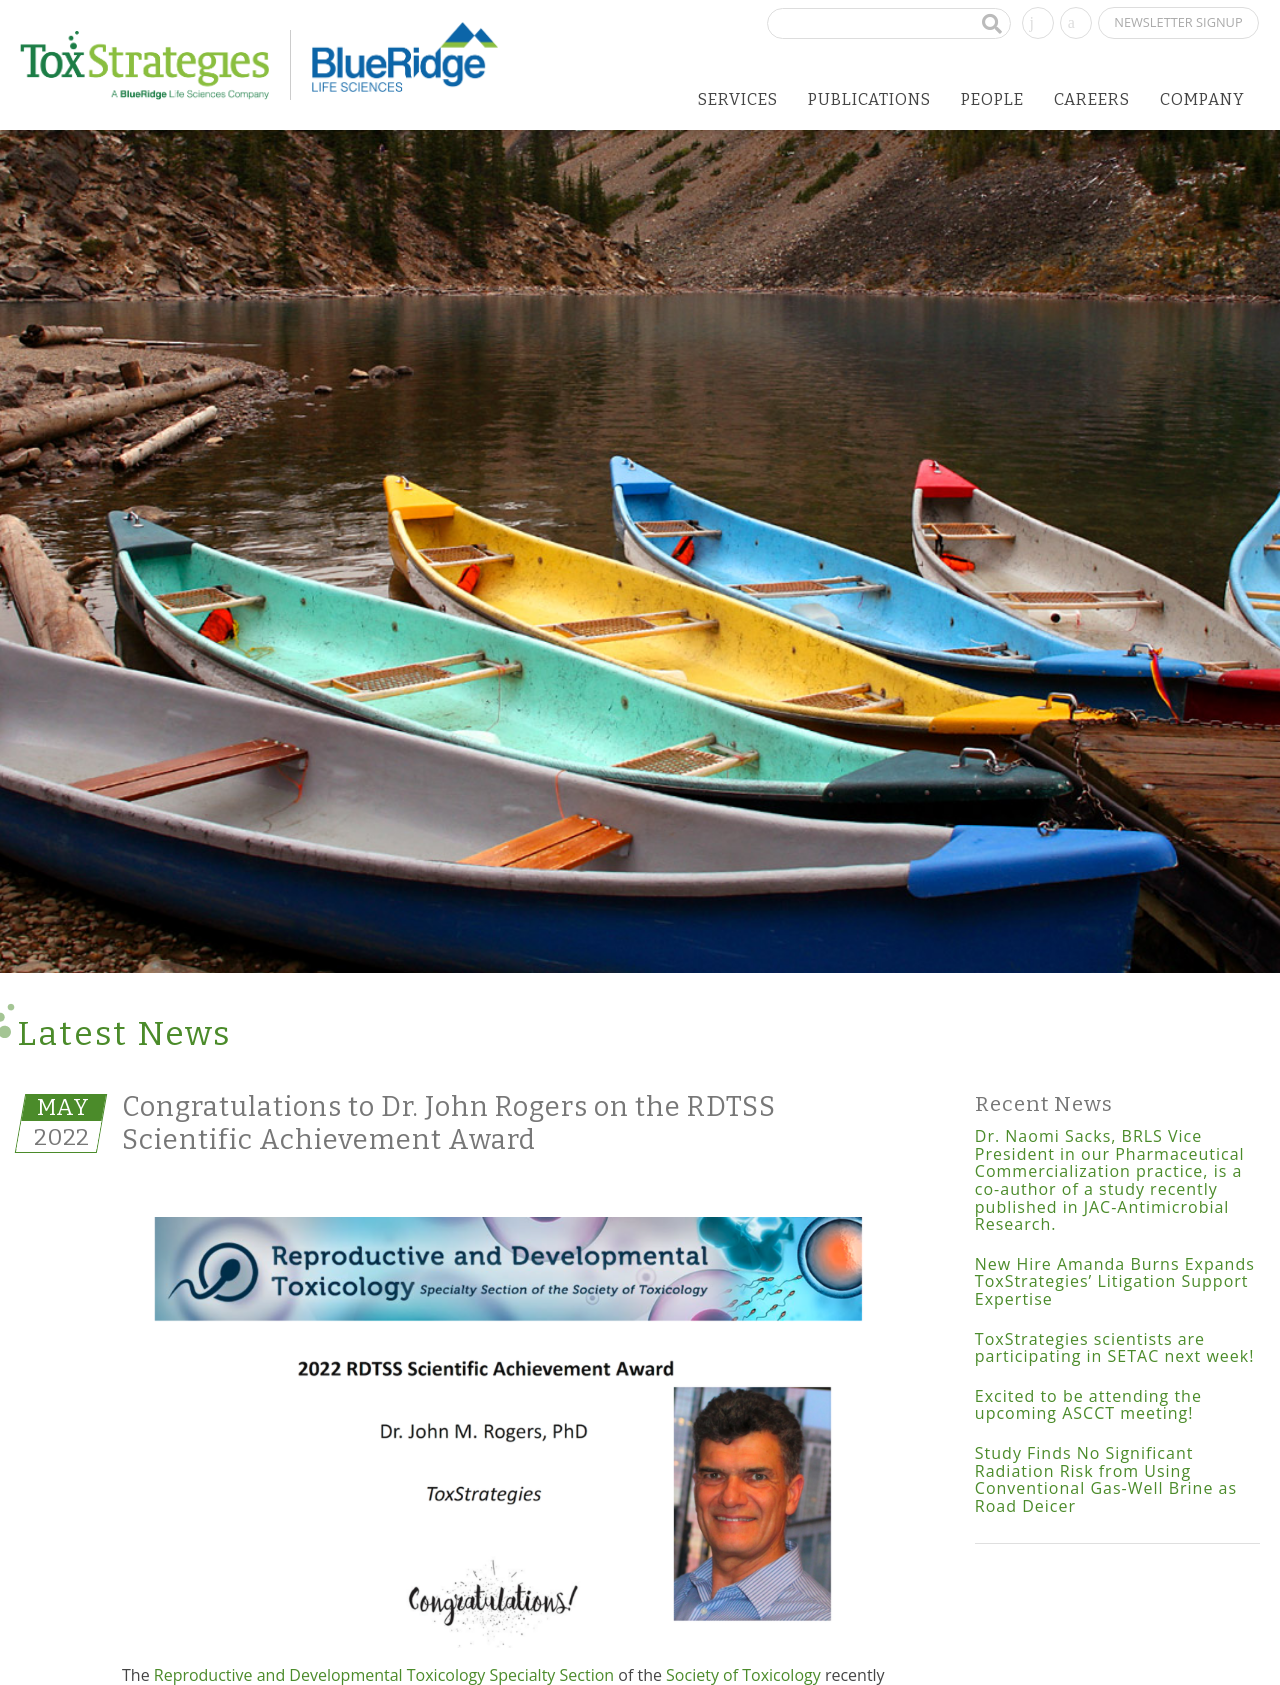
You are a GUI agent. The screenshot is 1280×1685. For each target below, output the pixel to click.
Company (1202, 99)
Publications (869, 99)
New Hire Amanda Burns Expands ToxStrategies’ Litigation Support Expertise (1115, 1281)
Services (738, 99)
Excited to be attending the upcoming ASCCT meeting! (1088, 1405)
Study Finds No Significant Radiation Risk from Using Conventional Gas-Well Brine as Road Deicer (1106, 1479)
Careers (1092, 99)
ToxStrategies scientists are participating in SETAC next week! (1115, 1348)
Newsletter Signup (1178, 22)
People (992, 99)
